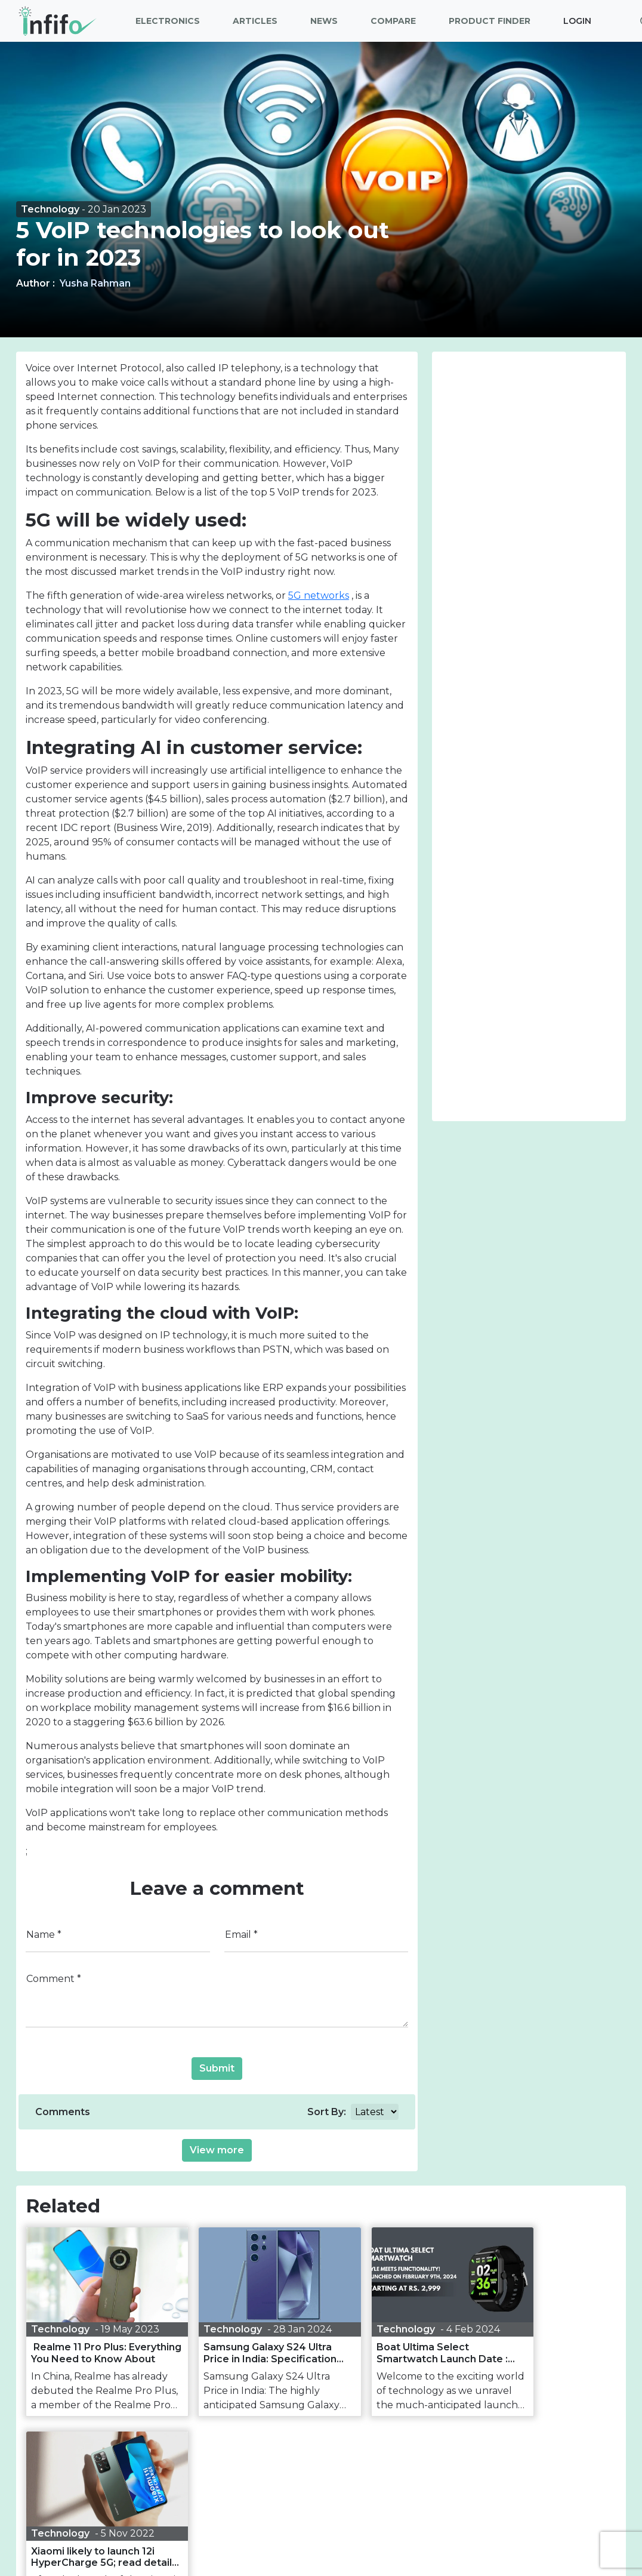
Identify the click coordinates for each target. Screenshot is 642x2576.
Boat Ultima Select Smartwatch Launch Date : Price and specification (394, 2353)
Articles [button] (255, 21)
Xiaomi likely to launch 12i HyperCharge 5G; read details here (543, 2353)
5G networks (318, 595)
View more (217, 2150)
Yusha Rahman (95, 283)
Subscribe (411, 2491)
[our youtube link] (365, 2515)
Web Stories (419, 2536)
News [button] (324, 21)
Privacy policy (282, 2536)
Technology (51, 209)
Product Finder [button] (489, 21)
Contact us (525, 2536)
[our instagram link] (312, 2515)
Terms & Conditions (193, 2536)
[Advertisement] (529, 435)
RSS (474, 2536)
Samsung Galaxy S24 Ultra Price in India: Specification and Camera (245, 2359)
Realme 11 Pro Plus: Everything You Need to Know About (89, 2353)
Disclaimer (353, 2536)
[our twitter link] (285, 2515)
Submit (216, 2068)
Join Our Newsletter (321, 2468)
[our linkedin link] (338, 2515)
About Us (113, 2536)
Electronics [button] (167, 21)
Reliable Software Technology (381, 2558)
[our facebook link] (259, 2515)
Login (577, 21)
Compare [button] (393, 21)
